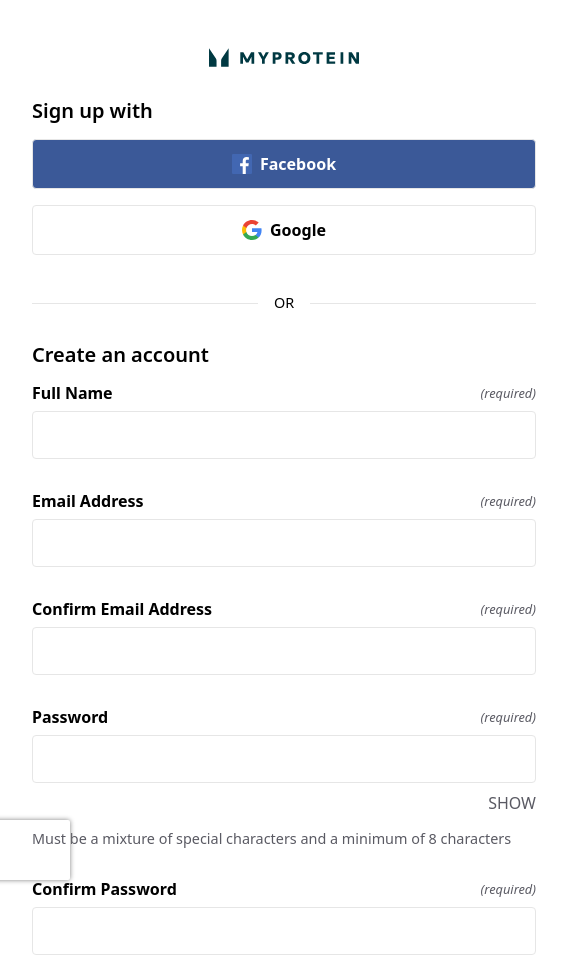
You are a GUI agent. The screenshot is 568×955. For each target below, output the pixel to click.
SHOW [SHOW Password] (512, 803)
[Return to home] (284, 57)
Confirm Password (284, 889)
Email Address (284, 501)
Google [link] (284, 230)
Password (284, 717)
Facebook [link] (284, 164)
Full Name (284, 393)
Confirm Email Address (284, 609)
